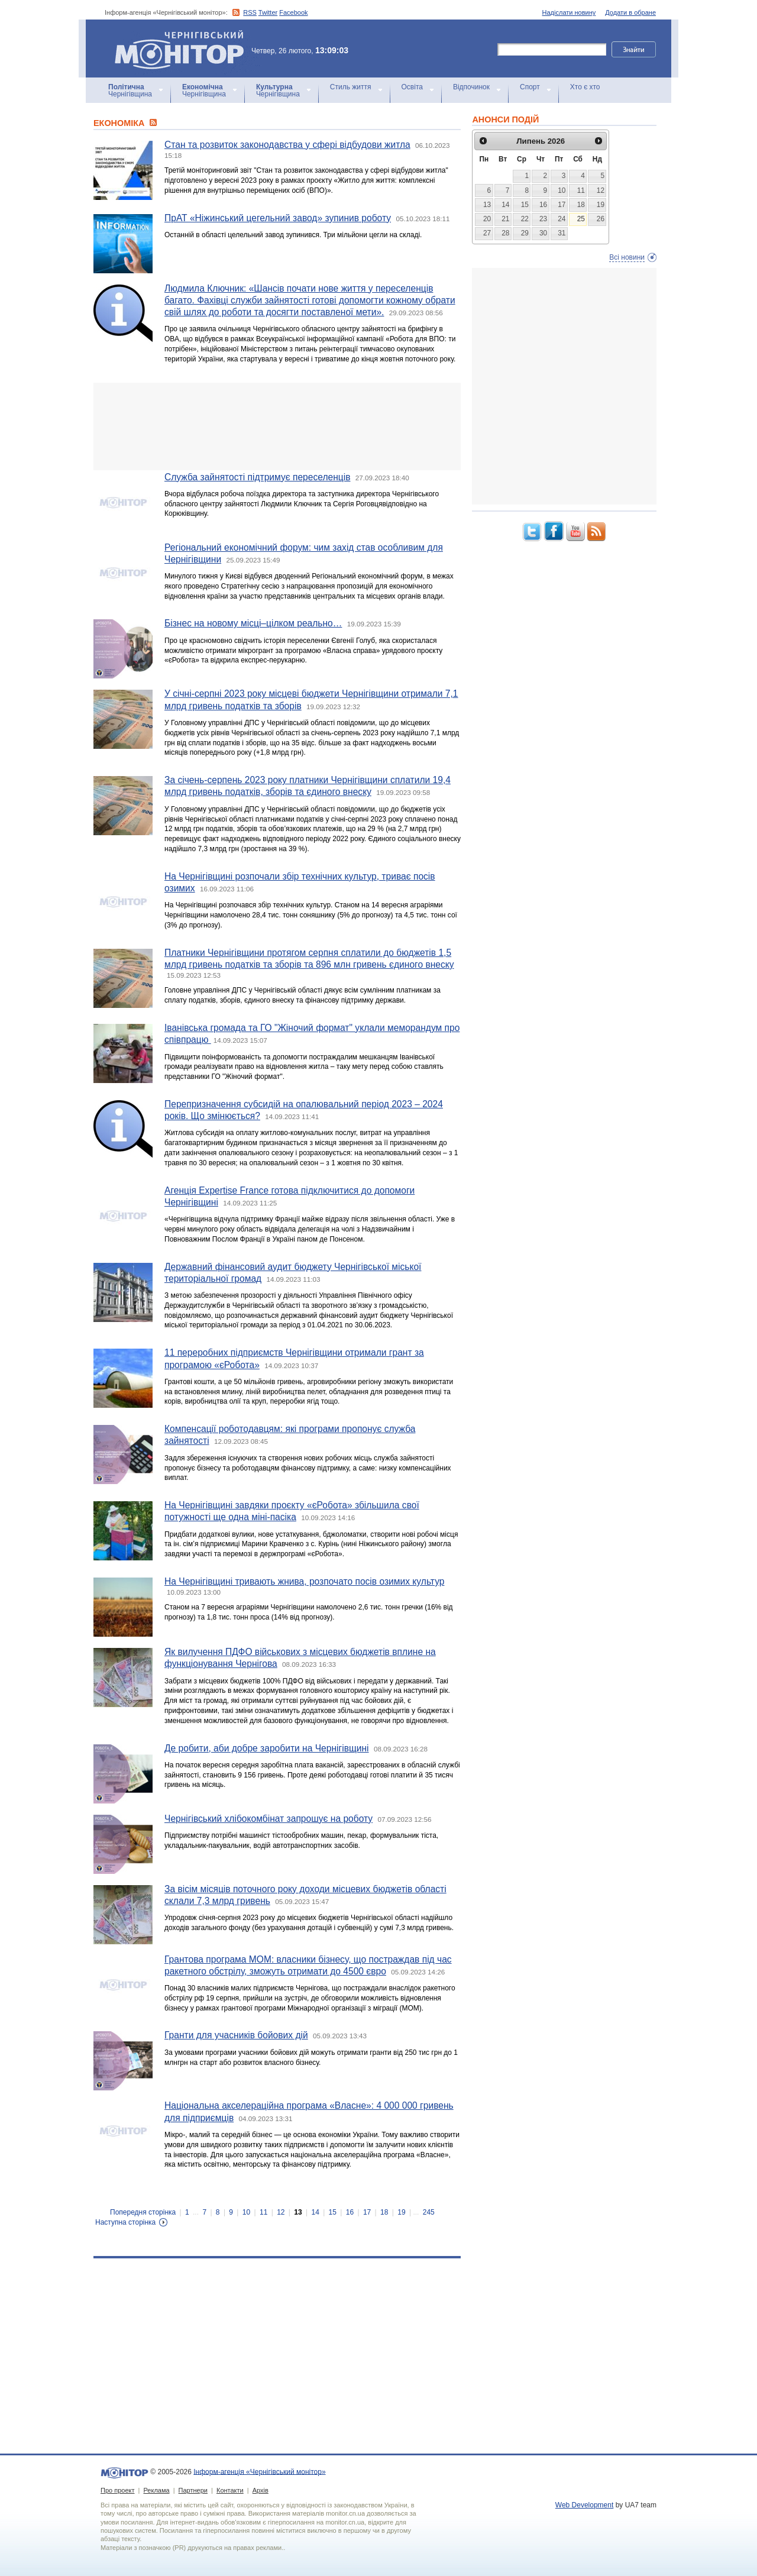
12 (280, 2212)
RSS (250, 12)
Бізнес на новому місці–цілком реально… (253, 623)
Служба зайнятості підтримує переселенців (257, 477)
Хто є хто (585, 87)
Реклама (156, 2490)
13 (298, 2212)
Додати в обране (630, 12)
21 (505, 219)
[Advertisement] (277, 426)
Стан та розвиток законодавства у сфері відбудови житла (287, 145)
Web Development (584, 2505)
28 (505, 233)
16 (350, 2212)
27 (487, 233)
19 (401, 2212)
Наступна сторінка (125, 2222)
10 (246, 2212)
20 (487, 219)
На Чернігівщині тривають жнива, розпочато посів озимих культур (304, 1581)
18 (384, 2212)
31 (561, 233)
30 (543, 233)
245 (429, 2212)
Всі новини (627, 257)
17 (367, 2212)
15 (333, 2212)
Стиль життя (350, 87)
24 (561, 219)
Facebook (293, 12)
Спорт (530, 87)
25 (581, 219)
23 (543, 219)
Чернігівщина (130, 90)
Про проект (117, 2490)
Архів (260, 2490)
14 (315, 2212)
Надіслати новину (569, 12)
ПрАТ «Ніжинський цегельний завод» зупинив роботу (277, 218)
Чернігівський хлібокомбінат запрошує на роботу (268, 1819)
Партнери (193, 2490)
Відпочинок (471, 87)
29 (525, 233)
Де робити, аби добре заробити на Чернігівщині (266, 1748)
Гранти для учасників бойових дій (236, 2035)
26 (600, 219)
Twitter (267, 12)
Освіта (412, 87)
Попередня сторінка (143, 2212)
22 (525, 219)
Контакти (230, 2490)
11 (263, 2212)
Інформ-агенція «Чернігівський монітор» (183, 48)
